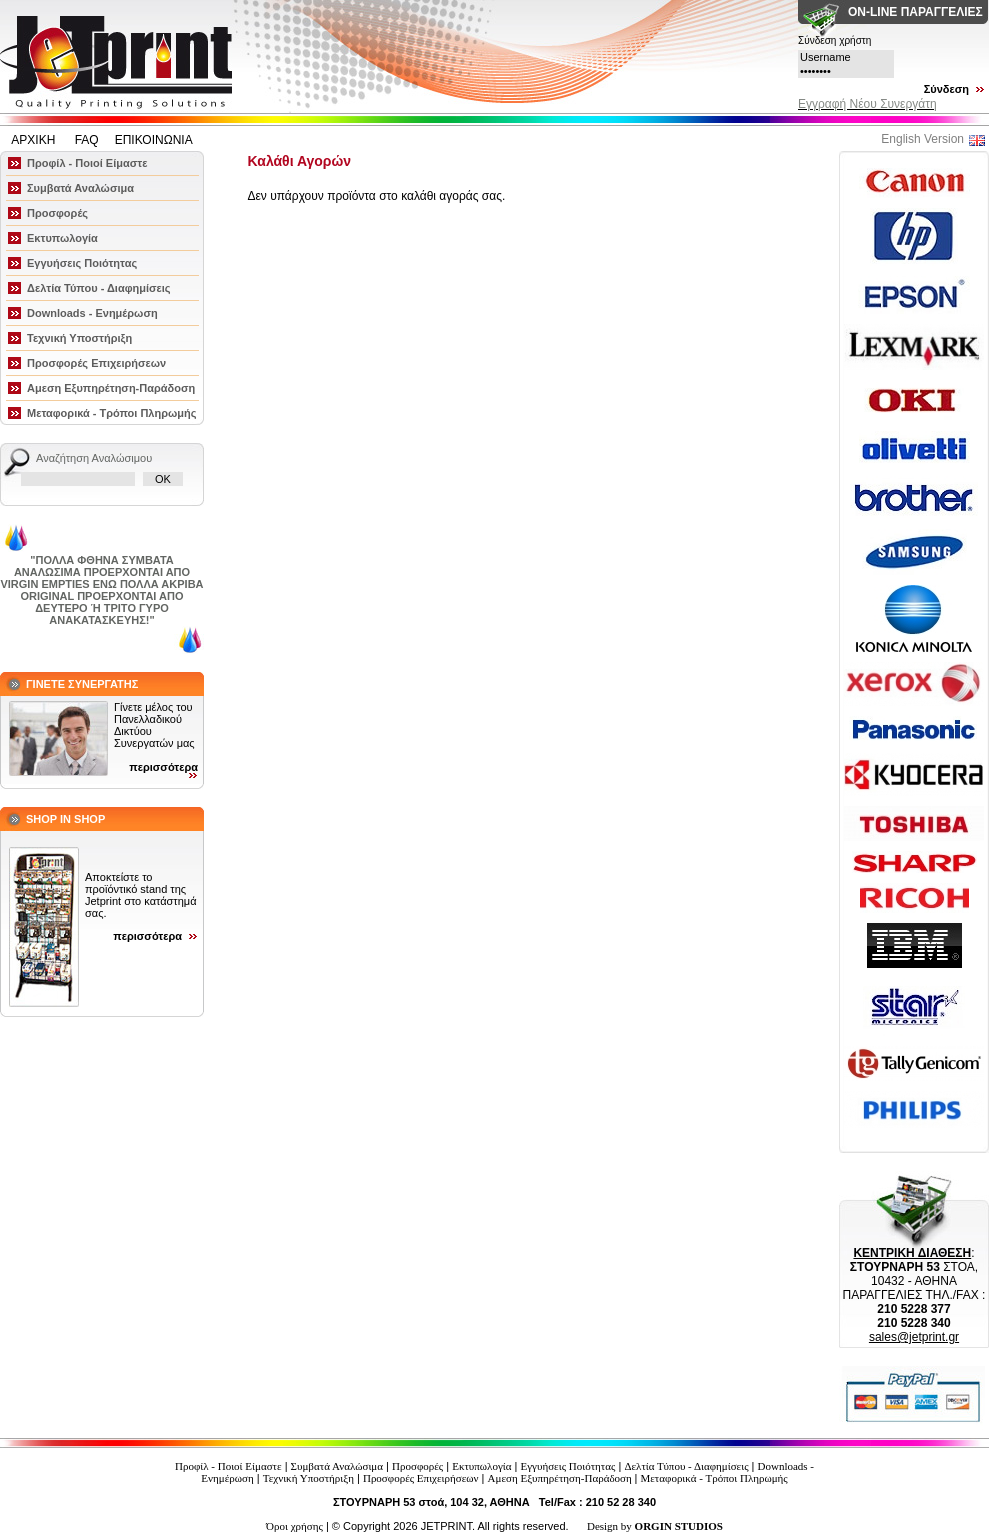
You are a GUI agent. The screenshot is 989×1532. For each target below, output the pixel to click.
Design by (655, 1526)
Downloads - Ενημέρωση (92, 313)
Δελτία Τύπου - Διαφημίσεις (99, 288)
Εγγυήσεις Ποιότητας (82, 263)
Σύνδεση (946, 89)
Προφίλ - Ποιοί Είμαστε (87, 163)
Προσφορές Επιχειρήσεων (96, 363)
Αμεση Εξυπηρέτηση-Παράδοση (111, 388)
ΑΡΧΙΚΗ (34, 140)
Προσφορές (57, 213)
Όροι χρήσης (294, 1526)
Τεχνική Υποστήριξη (79, 338)
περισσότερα (163, 767)
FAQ (87, 140)
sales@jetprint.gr (914, 1337)
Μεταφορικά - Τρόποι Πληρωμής (111, 413)
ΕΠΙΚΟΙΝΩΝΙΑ (154, 140)
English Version (922, 139)
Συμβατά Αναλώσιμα (80, 188)
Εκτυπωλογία (62, 238)
